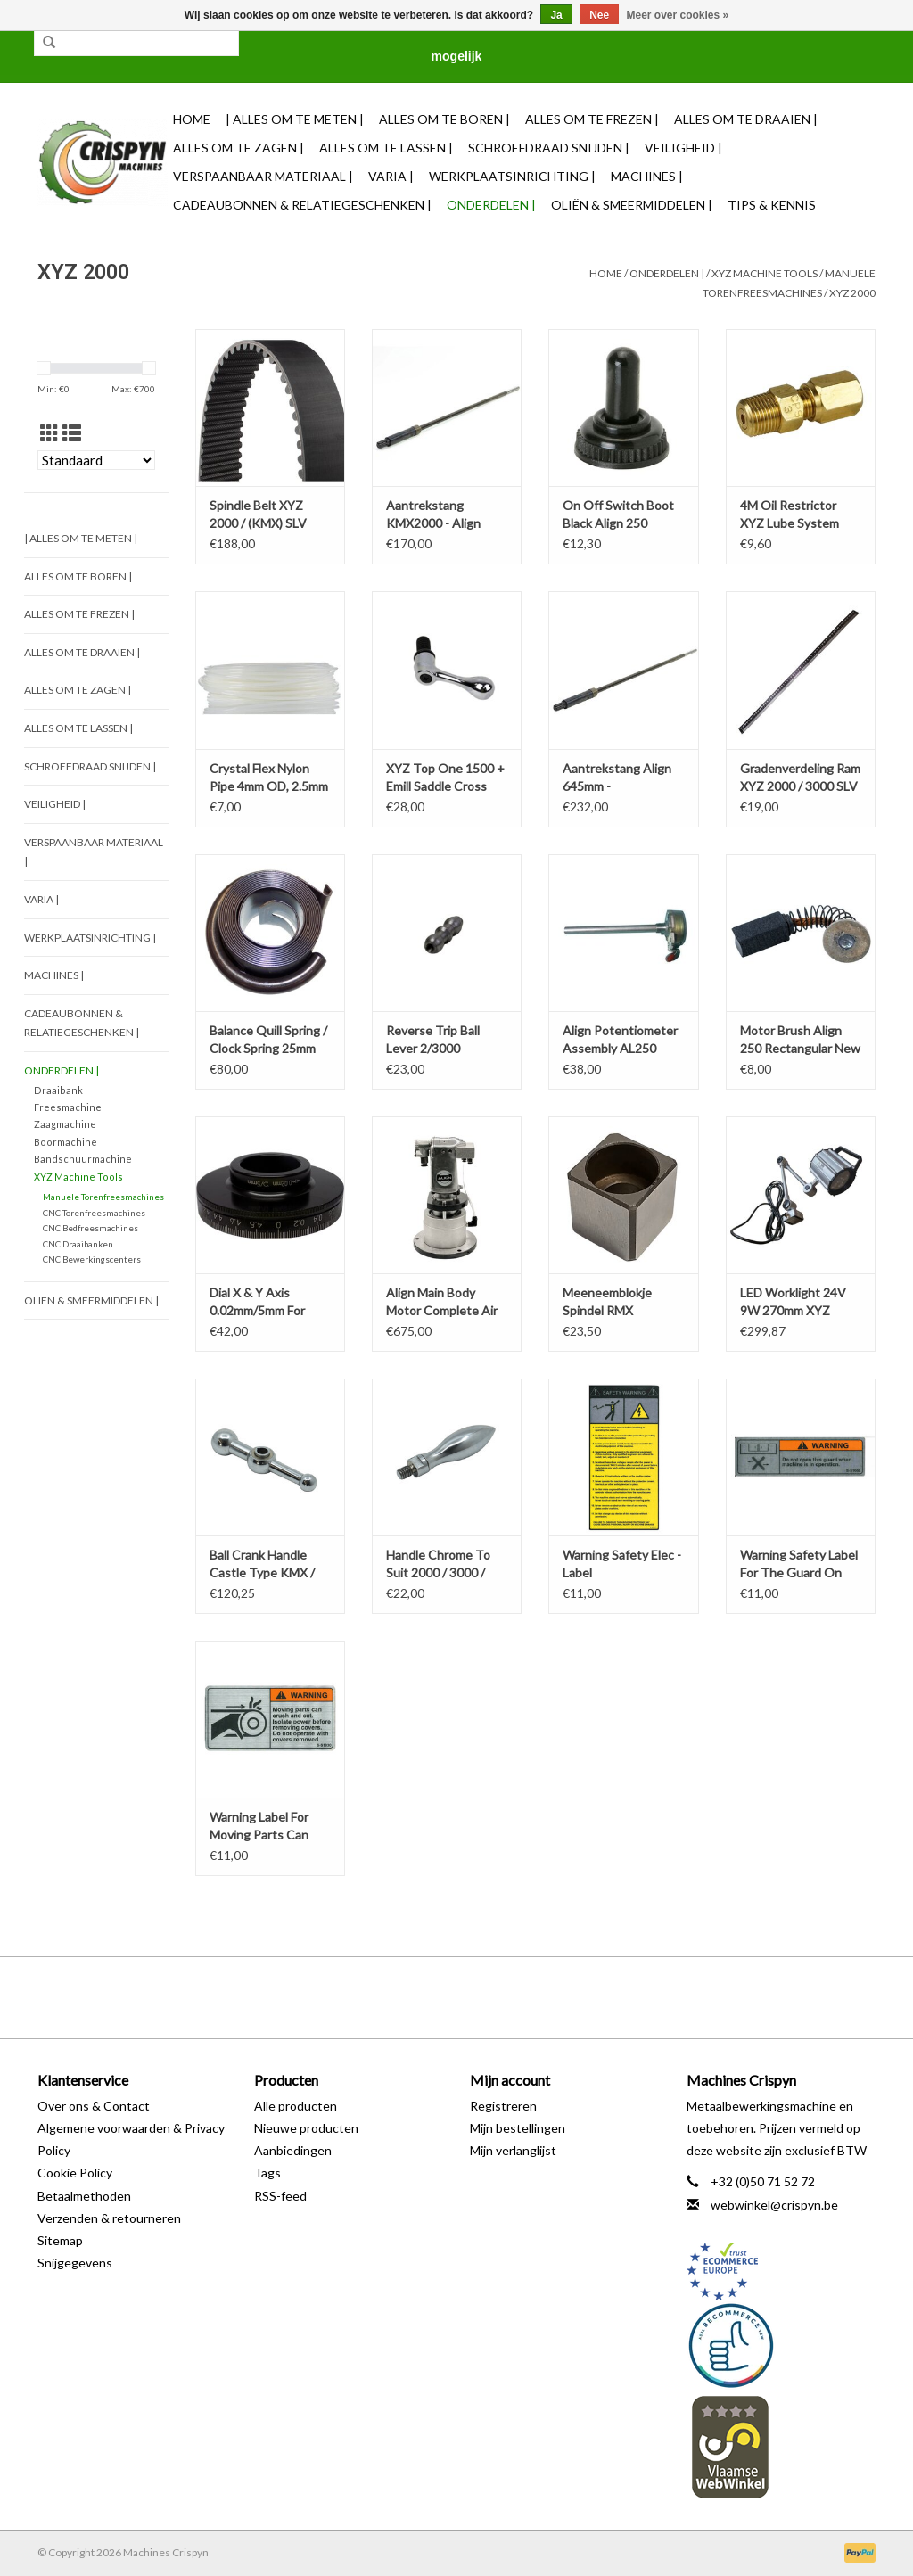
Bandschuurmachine (83, 1159)
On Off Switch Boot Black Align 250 (618, 514)
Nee (599, 15)
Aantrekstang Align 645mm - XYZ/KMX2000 (617, 778)
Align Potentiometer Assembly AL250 (620, 1039)
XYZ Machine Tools (764, 273)
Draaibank (58, 1090)
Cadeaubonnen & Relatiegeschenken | (302, 204)
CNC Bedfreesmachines (90, 1227)
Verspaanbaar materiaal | (263, 176)
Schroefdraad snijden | (548, 147)
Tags (267, 2172)
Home (191, 119)
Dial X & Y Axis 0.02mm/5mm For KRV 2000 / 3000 (257, 1302)
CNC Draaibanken (78, 1244)
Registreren (503, 2105)
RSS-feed (280, 2195)
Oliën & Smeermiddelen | (631, 204)
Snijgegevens (74, 2262)
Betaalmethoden (84, 2195)
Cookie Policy (74, 2172)
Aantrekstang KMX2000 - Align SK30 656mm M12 (437, 515)
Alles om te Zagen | (238, 147)
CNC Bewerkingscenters (92, 1259)
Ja (556, 15)
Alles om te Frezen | (592, 119)
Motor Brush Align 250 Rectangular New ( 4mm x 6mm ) (800, 1040)
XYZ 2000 (852, 293)
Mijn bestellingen (517, 2128)
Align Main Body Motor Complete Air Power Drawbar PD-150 (442, 1302)
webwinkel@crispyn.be (774, 2204)
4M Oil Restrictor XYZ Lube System (789, 514)
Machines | (647, 176)
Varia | (391, 176)
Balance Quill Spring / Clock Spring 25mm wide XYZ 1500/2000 (268, 1040)
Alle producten (295, 2105)
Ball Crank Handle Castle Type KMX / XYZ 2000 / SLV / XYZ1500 (262, 1564)
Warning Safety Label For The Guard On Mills (799, 1564)
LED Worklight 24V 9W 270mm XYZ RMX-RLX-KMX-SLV (795, 1302)
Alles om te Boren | (444, 119)
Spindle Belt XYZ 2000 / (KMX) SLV (258, 514)
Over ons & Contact (93, 2105)
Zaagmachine (65, 1124)
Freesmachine (68, 1107)
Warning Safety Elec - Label (622, 1563)
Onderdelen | (491, 204)
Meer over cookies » (678, 15)
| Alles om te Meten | (295, 119)
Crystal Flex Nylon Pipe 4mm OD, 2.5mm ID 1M (269, 778)
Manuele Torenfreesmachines (103, 1196)
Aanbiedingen (293, 2150)
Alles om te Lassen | (386, 147)
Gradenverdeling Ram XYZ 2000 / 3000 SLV (800, 777)
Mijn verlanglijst (513, 2150)
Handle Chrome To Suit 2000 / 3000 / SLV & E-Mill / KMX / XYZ (441, 1564)
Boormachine (65, 1142)
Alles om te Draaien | (746, 119)
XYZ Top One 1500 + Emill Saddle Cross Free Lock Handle (445, 778)
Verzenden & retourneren (109, 2218)
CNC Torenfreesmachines (94, 1212)
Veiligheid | (683, 147)
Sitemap (60, 2240)
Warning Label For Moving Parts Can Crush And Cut (259, 1826)
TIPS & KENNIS (772, 204)
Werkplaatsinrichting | (512, 176)
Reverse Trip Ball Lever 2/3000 (433, 1039)
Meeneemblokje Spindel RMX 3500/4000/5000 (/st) (622, 1302)
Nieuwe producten (306, 2128)
